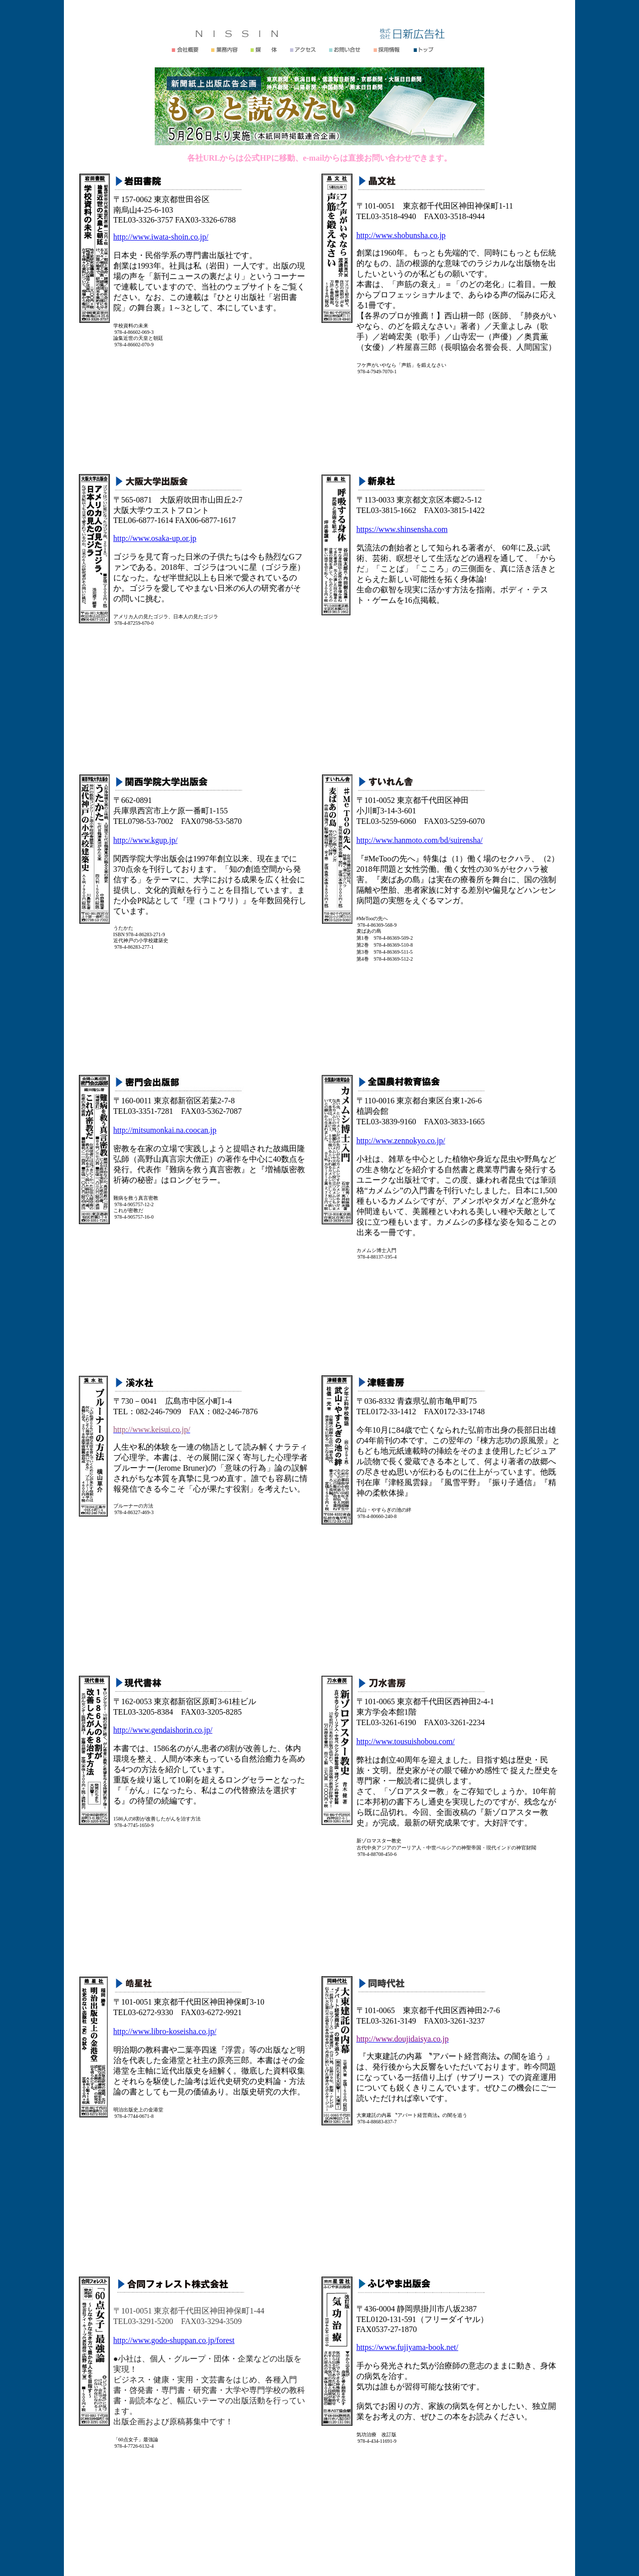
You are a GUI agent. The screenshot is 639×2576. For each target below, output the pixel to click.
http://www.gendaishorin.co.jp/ (163, 1730)
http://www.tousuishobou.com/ (405, 1741)
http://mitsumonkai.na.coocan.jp (165, 1130)
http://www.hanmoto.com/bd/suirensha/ (419, 840)
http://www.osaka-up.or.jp (155, 538)
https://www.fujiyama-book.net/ (407, 2347)
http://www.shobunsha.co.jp (401, 235)
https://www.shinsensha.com (402, 529)
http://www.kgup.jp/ (145, 840)
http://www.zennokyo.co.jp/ (400, 1140)
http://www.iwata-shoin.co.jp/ (161, 237)
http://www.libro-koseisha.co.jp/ (165, 2031)
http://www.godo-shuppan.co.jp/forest (174, 2340)
